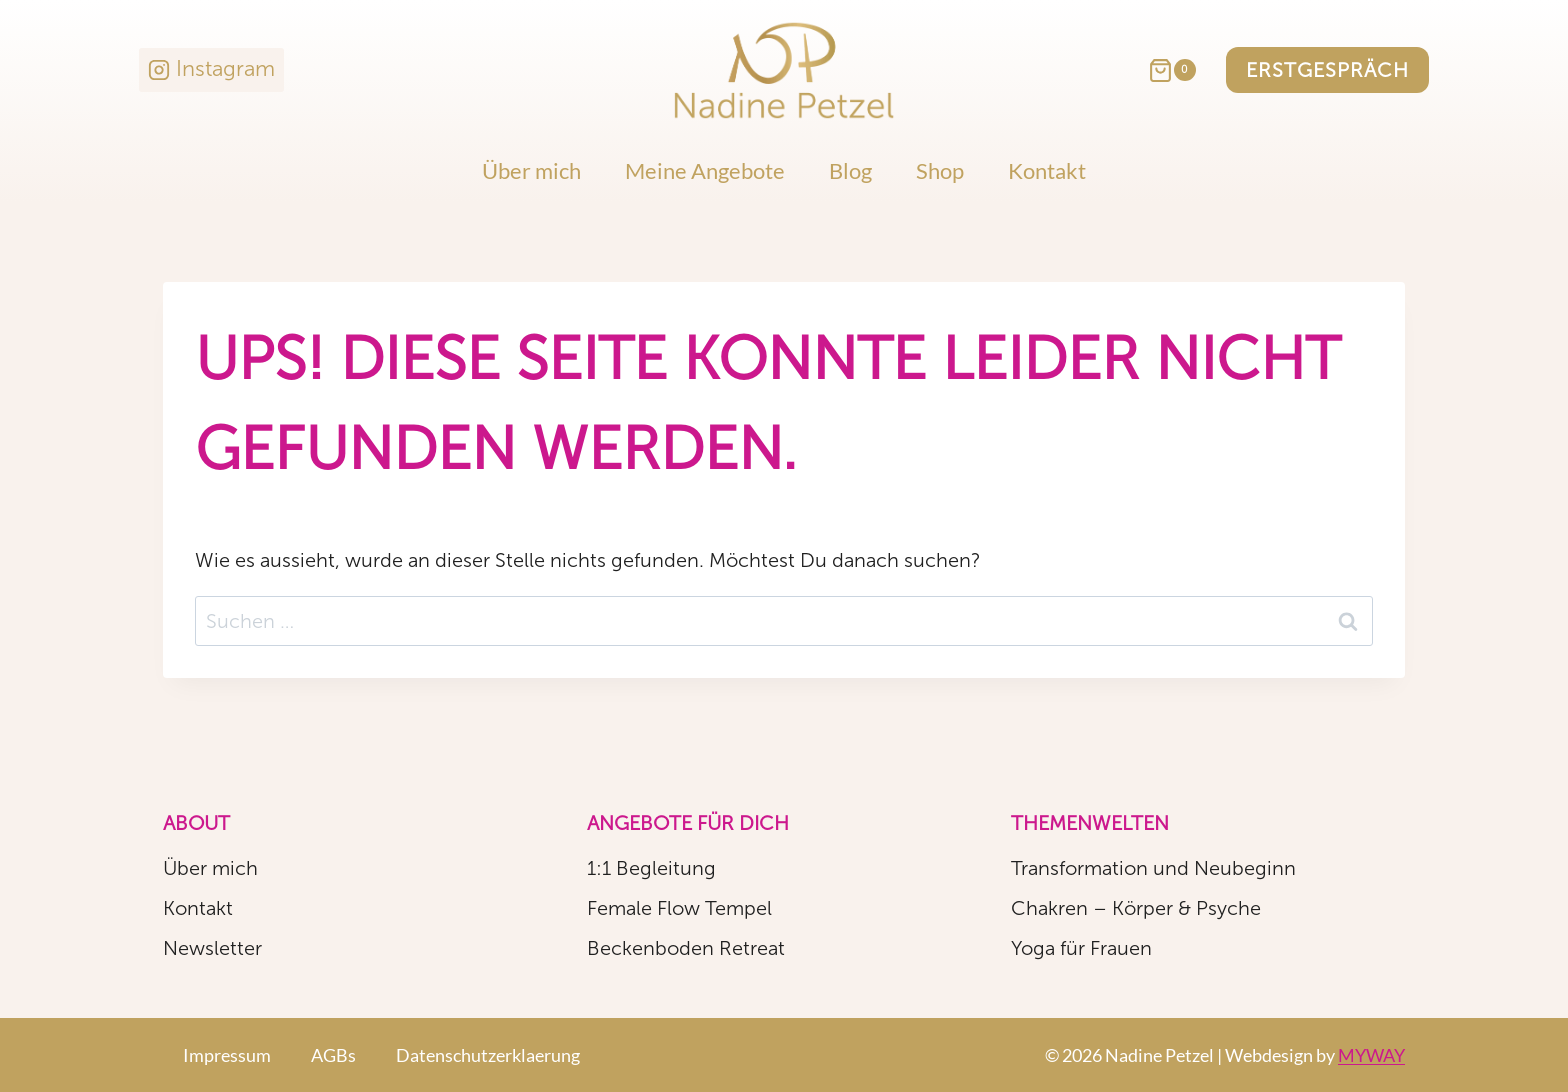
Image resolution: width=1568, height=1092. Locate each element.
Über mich (531, 170)
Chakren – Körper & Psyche (1136, 908)
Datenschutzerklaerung (488, 1055)
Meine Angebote (705, 170)
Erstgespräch (1327, 70)
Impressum (227, 1055)
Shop (940, 170)
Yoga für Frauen (1081, 948)
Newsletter (212, 948)
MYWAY (1371, 1055)
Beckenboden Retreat (686, 948)
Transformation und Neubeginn (1153, 868)
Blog (850, 170)
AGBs (333, 1055)
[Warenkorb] (1182, 70)
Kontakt (1047, 170)
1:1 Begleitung (651, 868)
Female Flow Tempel (679, 908)
